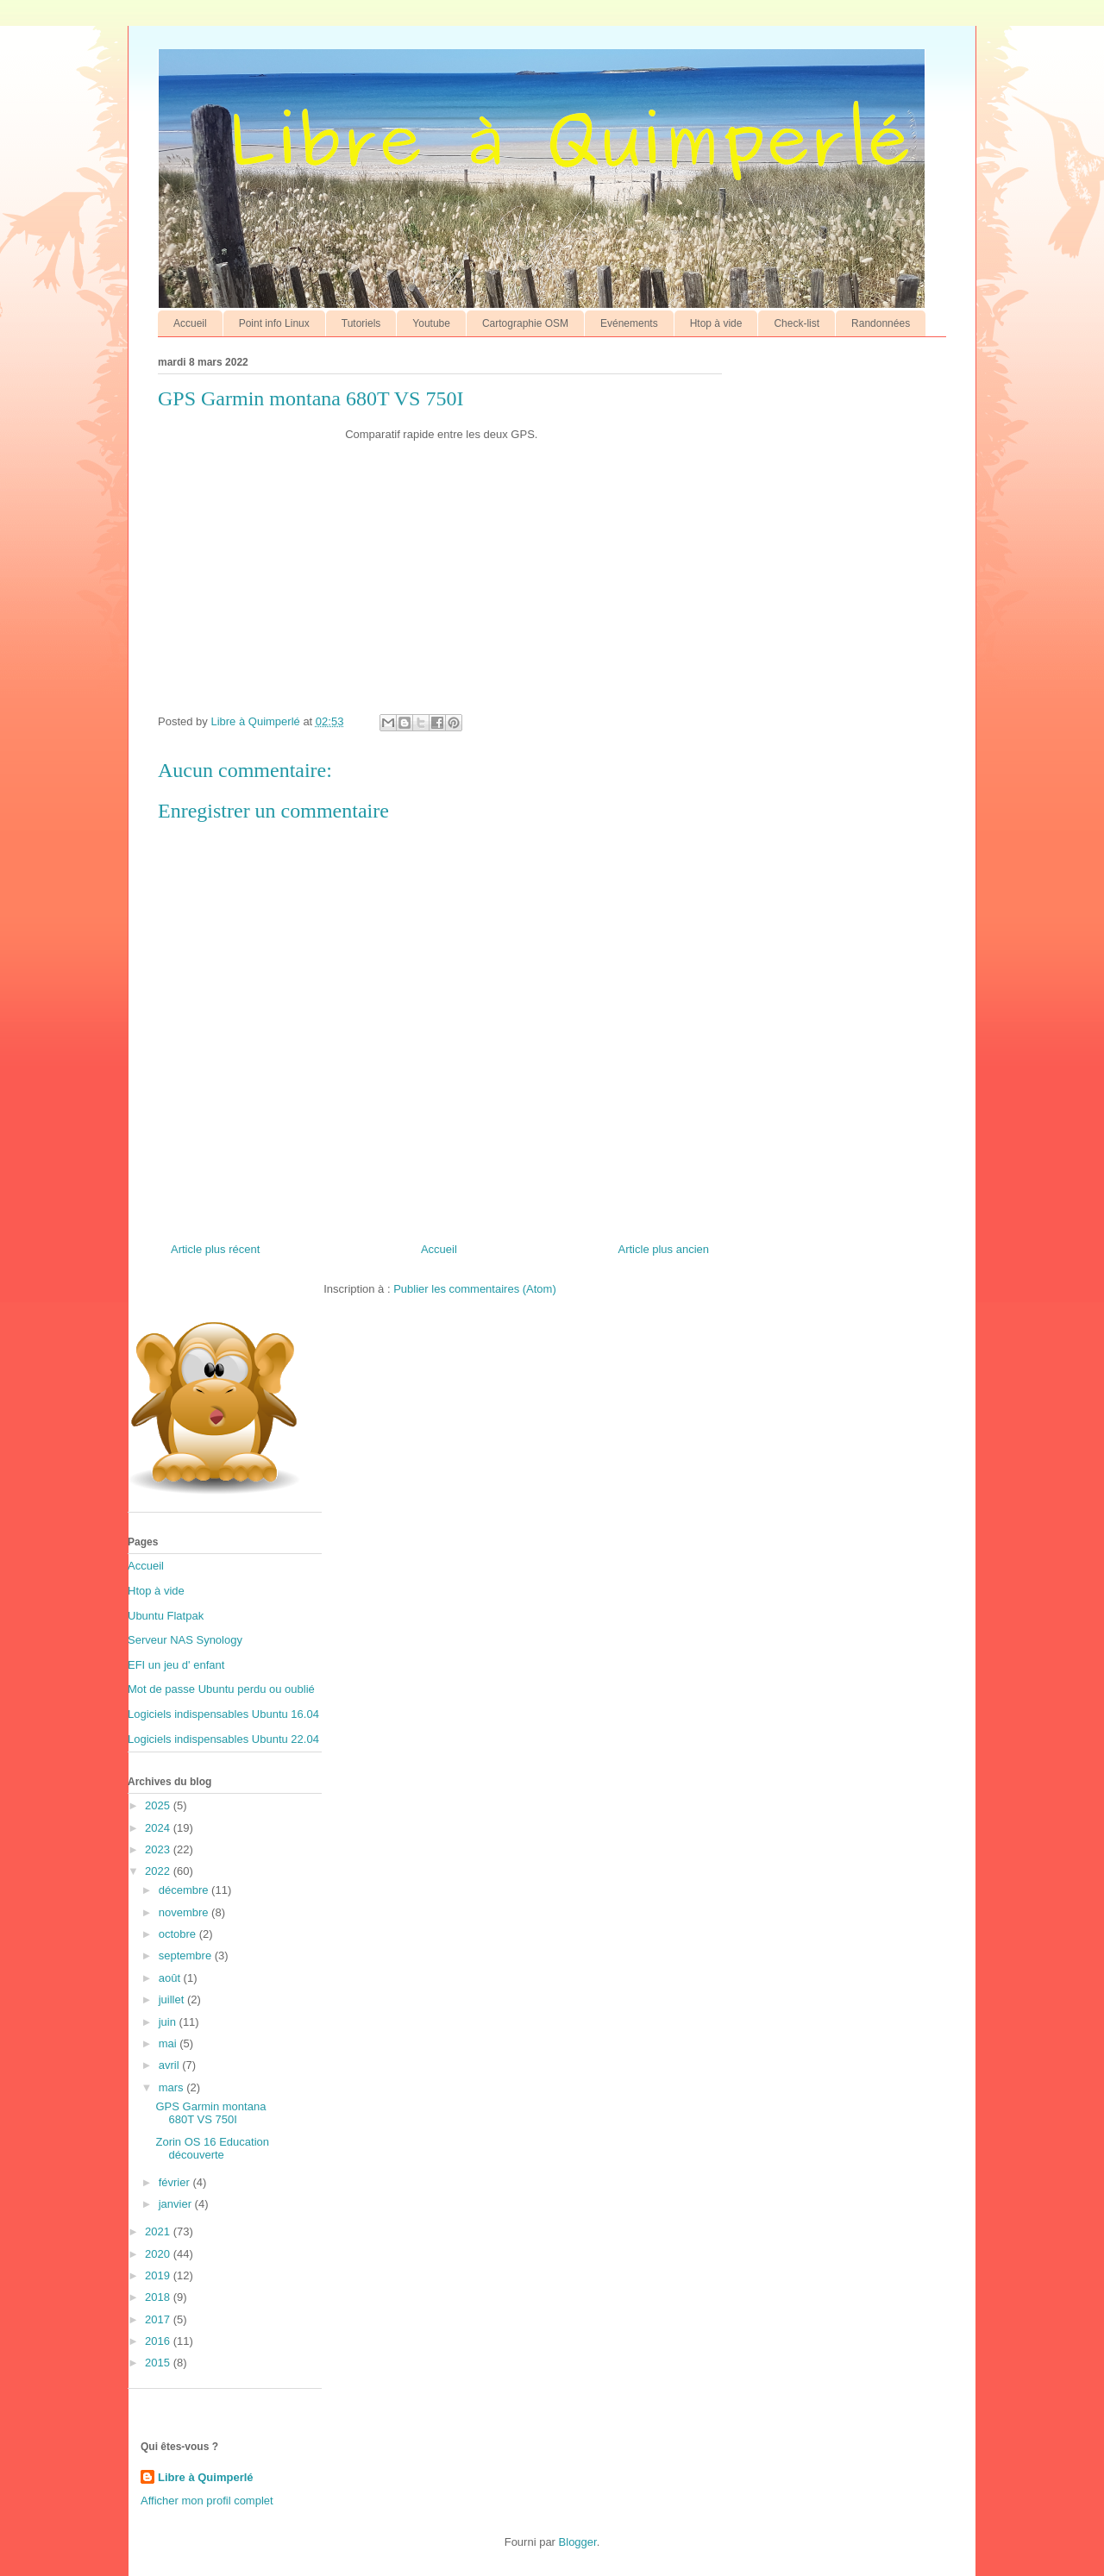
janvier (177, 2203)
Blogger (578, 2541)
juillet (173, 1999)
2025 (159, 1805)
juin (169, 2021)
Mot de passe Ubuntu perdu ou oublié (221, 1689)
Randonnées (880, 323)
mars (173, 2087)
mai (169, 2043)
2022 (159, 1871)
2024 (159, 1827)
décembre (185, 1889)
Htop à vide (716, 323)
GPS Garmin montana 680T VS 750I (210, 2113)
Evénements (629, 323)
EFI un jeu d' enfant (176, 1664)
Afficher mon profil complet (207, 2500)
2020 (159, 2253)
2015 (159, 2362)
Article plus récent (215, 1249)
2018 (159, 2297)
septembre (187, 1955)
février (176, 2182)
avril (170, 2065)
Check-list (796, 323)
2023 (159, 1849)
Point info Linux (274, 323)
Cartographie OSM (525, 323)
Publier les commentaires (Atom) (474, 1288)
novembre (185, 1912)
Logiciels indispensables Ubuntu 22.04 (223, 1739)
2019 (159, 2275)
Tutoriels (361, 323)
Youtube (431, 323)
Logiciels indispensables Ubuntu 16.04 (223, 1714)
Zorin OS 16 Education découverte (212, 2148)
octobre (179, 1933)
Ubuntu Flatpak (166, 1615)
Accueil (190, 323)
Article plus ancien (664, 1249)
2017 (159, 2319)
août (171, 1977)
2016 (159, 2341)
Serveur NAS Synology (185, 1639)
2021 (159, 2231)
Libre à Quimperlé (206, 2477)
